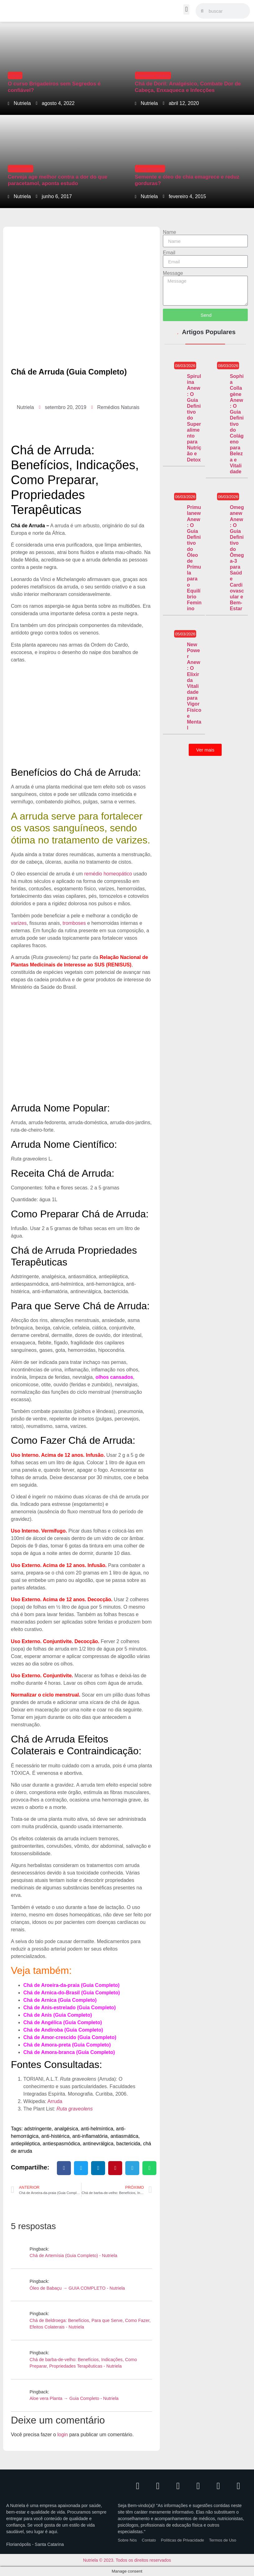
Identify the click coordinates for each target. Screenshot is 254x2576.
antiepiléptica (25, 2143)
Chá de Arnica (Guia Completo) (60, 2000)
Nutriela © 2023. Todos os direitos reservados (127, 2560)
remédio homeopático (108, 873)
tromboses (74, 923)
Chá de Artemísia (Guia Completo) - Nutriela (73, 2255)
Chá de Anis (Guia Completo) (57, 2015)
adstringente (38, 2128)
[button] (186, 9)
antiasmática (124, 2136)
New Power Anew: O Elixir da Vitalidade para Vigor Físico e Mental (194, 686)
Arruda (54, 2101)
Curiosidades (20, 168)
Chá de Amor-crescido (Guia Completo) (69, 2037)
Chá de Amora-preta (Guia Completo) (67, 2044)
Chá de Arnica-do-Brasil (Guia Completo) (71, 1992)
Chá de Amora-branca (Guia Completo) (69, 2052)
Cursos (15, 75)
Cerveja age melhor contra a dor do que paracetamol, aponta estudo (57, 180)
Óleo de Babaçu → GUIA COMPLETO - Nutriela (77, 2288)
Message (173, 273)
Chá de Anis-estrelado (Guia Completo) (69, 2007)
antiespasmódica (61, 2143)
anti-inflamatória (90, 2136)
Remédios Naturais (153, 75)
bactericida (128, 2143)
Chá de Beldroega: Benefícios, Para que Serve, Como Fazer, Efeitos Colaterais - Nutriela (90, 2324)
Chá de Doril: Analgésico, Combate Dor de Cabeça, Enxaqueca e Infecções (188, 87)
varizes (19, 923)
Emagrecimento (150, 168)
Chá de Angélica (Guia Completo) (62, 2022)
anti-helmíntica (97, 2128)
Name (169, 232)
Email (169, 252)
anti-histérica (55, 2136)
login (62, 2434)
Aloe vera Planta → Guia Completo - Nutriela (74, 2398)
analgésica (66, 2128)
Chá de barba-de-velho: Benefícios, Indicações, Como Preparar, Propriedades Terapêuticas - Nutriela (83, 2363)
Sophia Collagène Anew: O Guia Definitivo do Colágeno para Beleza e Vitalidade (236, 424)
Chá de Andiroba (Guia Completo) (63, 2030)
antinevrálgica (98, 2143)
